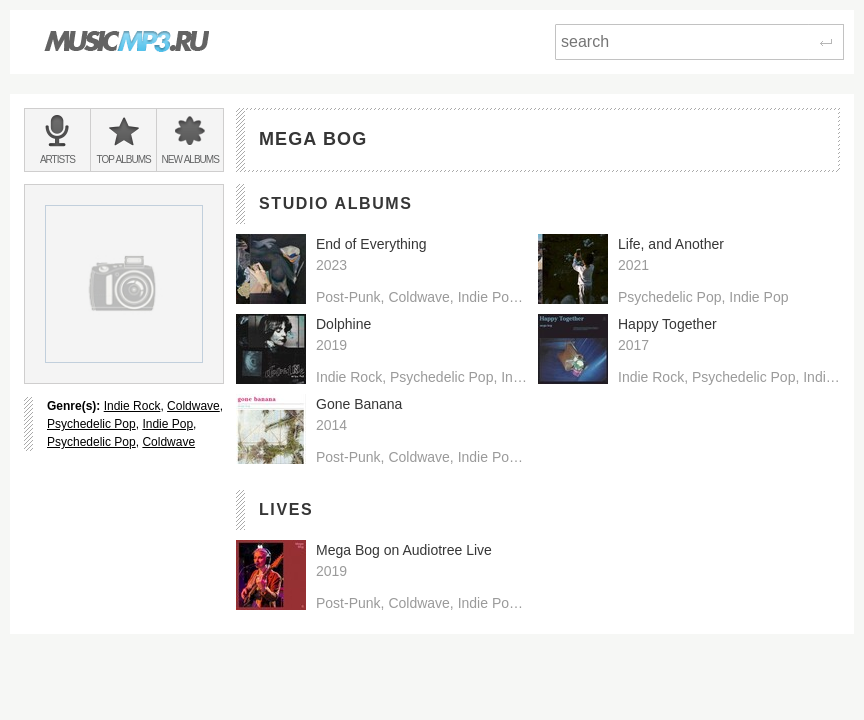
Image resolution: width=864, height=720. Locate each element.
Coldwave (193, 406)
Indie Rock (132, 406)
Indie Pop (167, 424)
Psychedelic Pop (91, 424)
